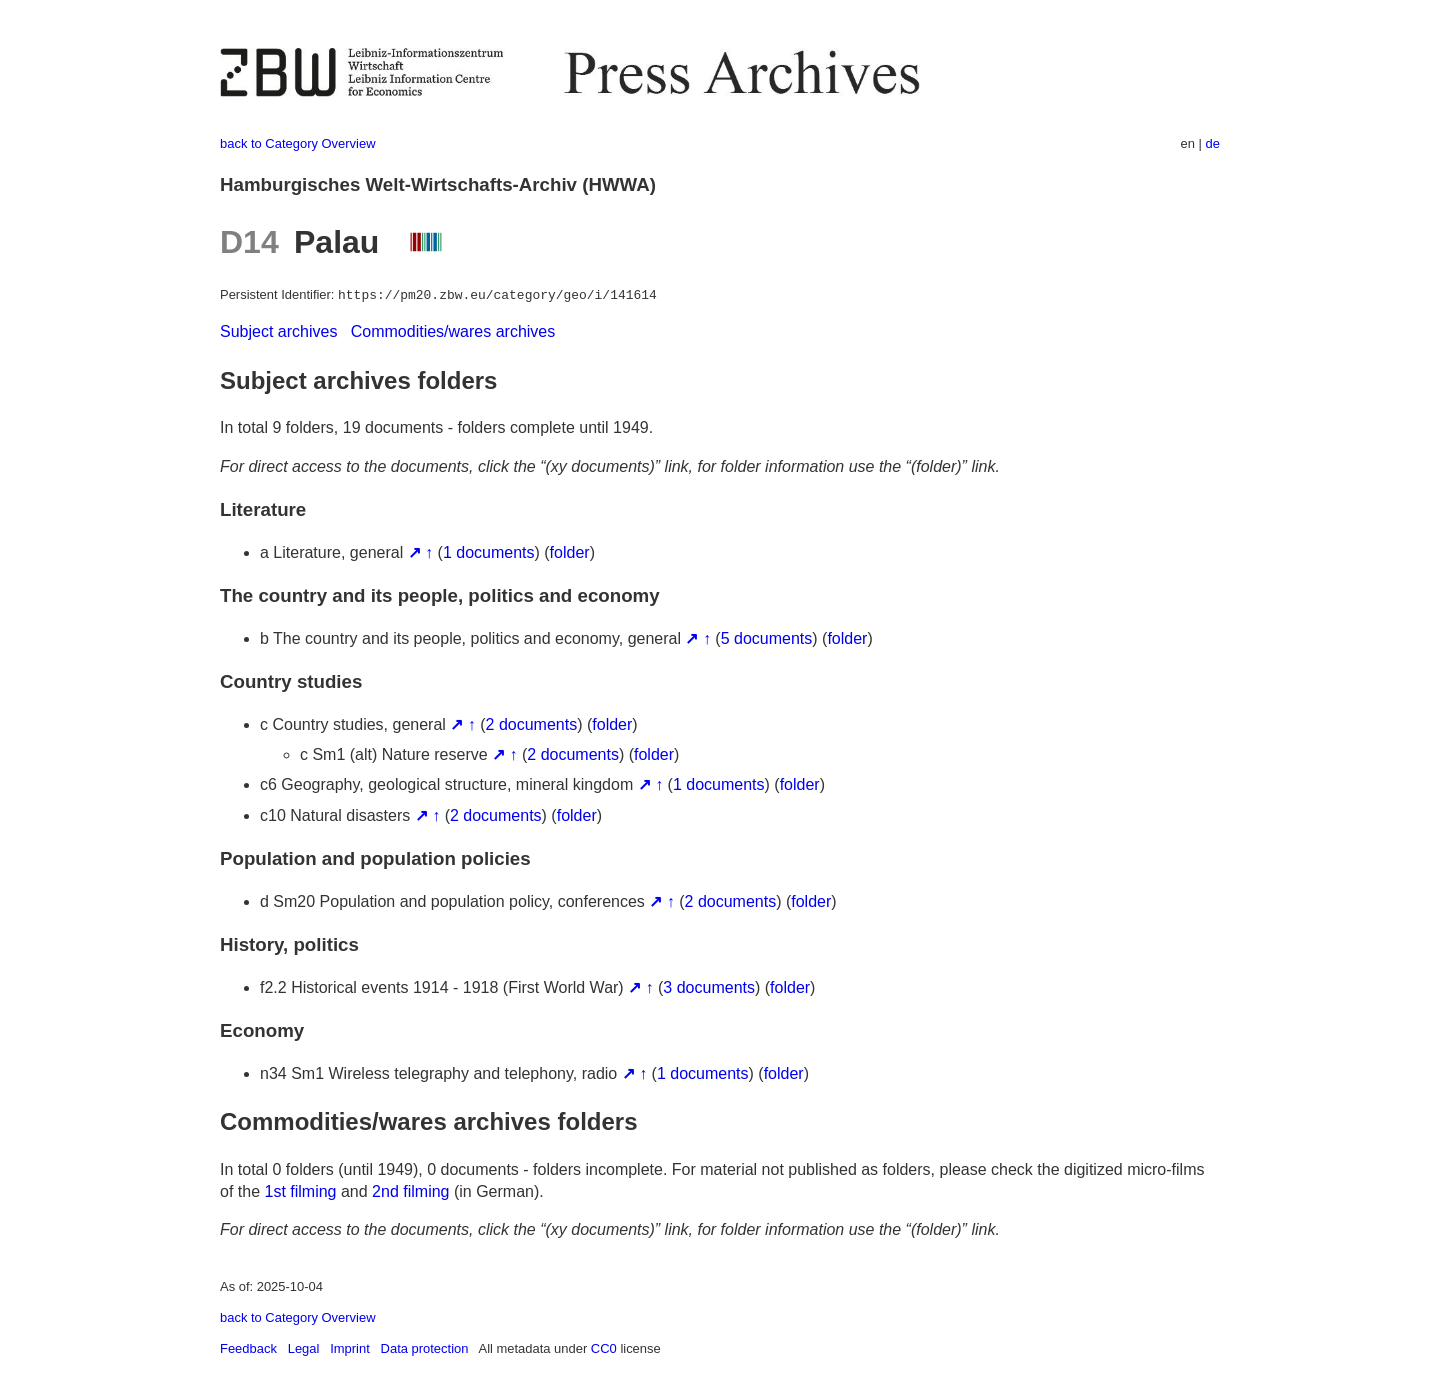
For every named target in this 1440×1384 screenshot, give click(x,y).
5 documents (767, 638)
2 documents (532, 724)
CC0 (604, 1348)
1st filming (300, 1191)
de (1213, 143)
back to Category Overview (298, 143)
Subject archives (278, 331)
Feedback (248, 1348)
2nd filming (410, 1191)
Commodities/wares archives (453, 331)
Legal (304, 1348)
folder (570, 552)
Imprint (350, 1348)
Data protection (425, 1348)
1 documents (489, 552)
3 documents (709, 987)
